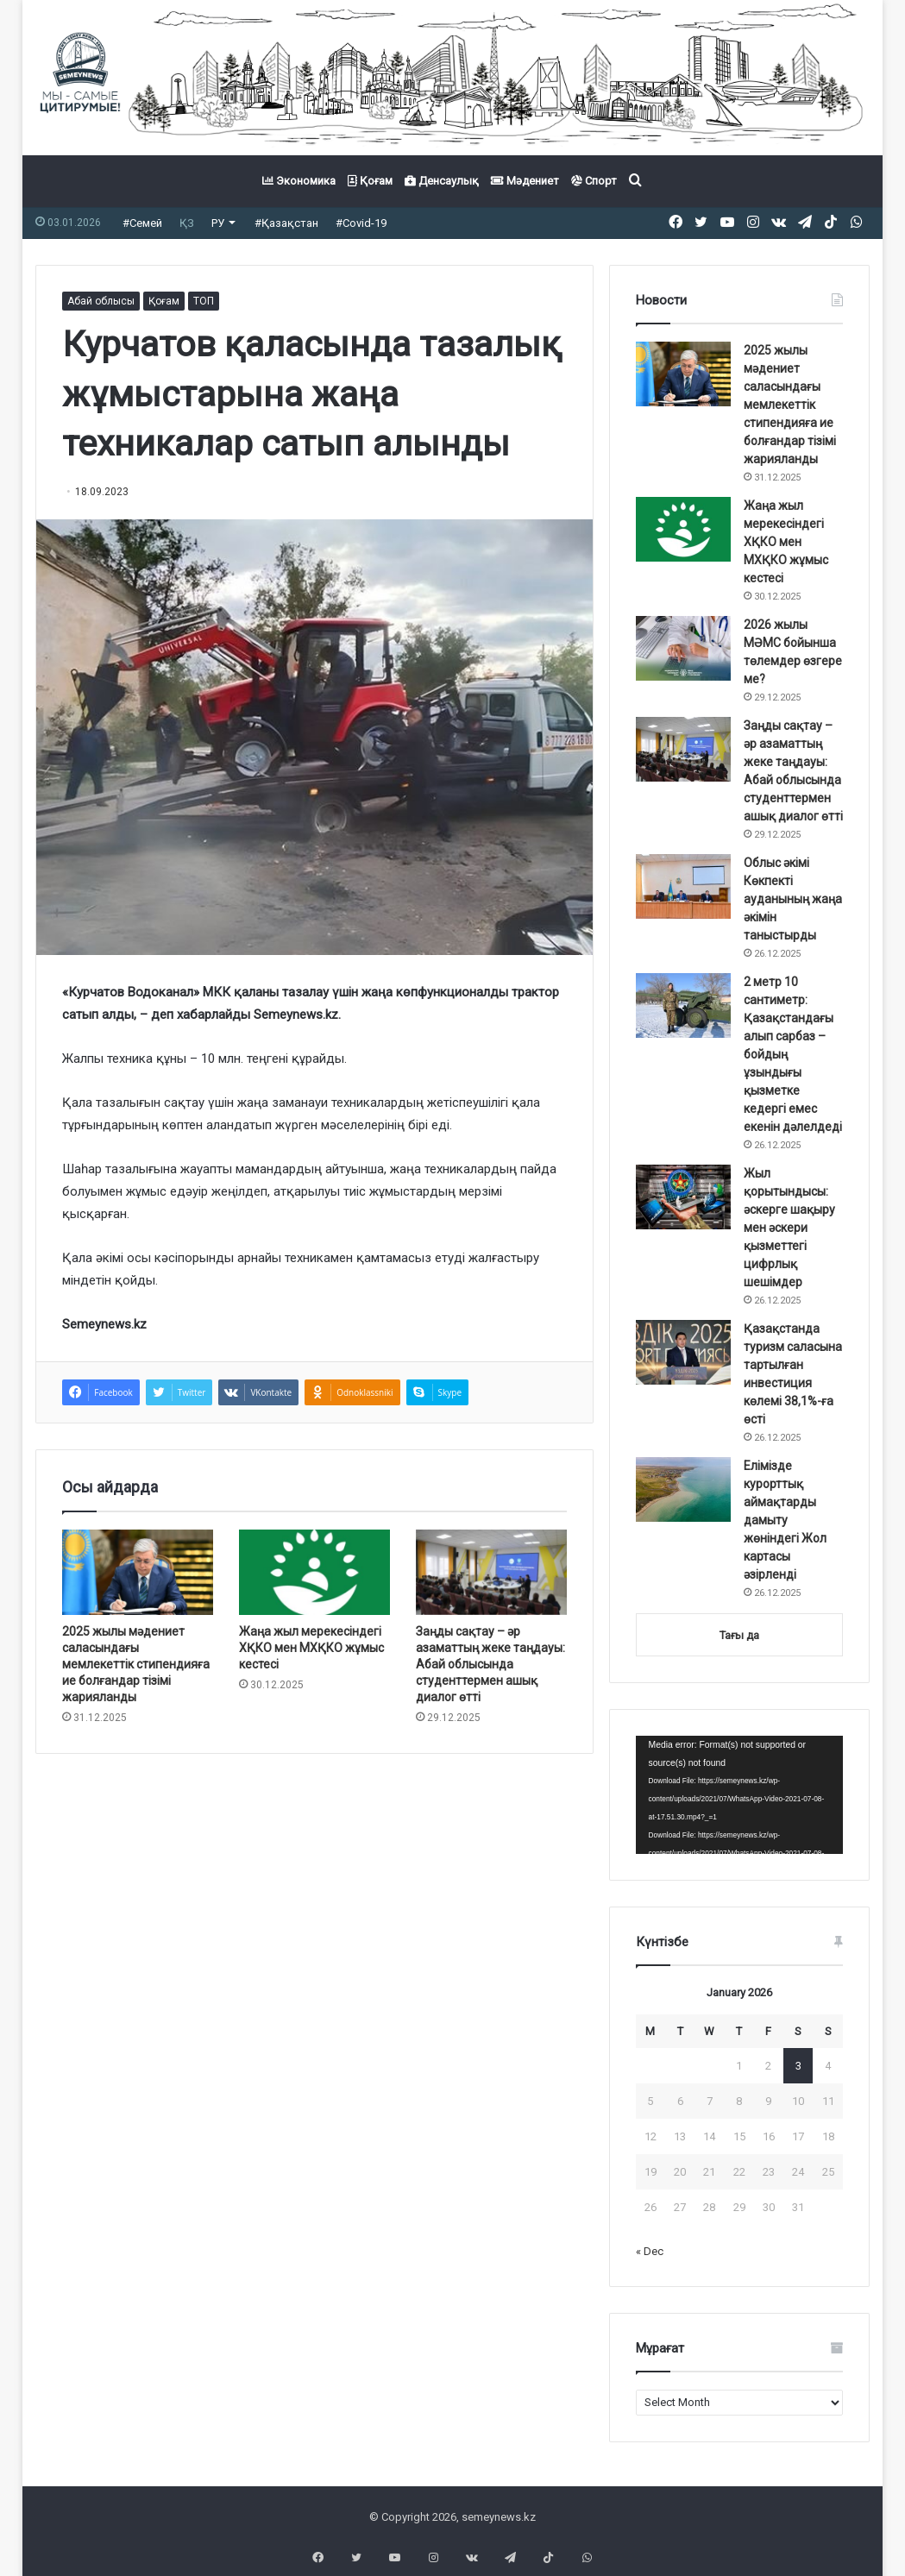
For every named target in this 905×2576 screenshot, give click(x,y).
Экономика (299, 180)
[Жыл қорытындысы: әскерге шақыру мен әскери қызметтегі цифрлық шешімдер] (683, 1197)
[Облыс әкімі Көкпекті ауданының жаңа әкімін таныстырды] (683, 886)
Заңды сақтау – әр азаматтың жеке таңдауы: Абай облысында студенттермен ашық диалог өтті (490, 1664)
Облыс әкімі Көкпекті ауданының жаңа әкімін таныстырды (793, 899)
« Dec (649, 2251)
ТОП (203, 301)
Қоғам (370, 180)
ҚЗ (186, 223)
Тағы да (739, 1635)
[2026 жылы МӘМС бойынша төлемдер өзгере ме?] (683, 648)
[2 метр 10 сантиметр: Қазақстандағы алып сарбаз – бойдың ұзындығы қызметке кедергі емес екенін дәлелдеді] (683, 1005)
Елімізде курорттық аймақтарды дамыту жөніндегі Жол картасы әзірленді (785, 1520)
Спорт (594, 180)
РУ (217, 223)
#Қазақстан (286, 223)
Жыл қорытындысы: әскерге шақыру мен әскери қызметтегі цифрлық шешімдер (789, 1227)
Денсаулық (442, 180)
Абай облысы (101, 301)
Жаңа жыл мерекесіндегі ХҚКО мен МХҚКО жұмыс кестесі (311, 1647)
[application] (739, 1795)
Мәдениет (525, 180)
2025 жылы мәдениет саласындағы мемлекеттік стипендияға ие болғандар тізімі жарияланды (136, 1664)
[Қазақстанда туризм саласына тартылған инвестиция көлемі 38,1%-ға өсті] (683, 1352)
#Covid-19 (361, 223)
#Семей (142, 223)
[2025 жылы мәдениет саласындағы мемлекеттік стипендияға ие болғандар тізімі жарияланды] (137, 1572)
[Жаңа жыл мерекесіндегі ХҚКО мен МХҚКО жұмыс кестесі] (314, 1572)
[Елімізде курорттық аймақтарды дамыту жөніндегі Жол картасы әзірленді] (683, 1489)
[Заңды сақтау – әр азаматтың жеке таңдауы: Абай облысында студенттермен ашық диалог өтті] (491, 1572)
